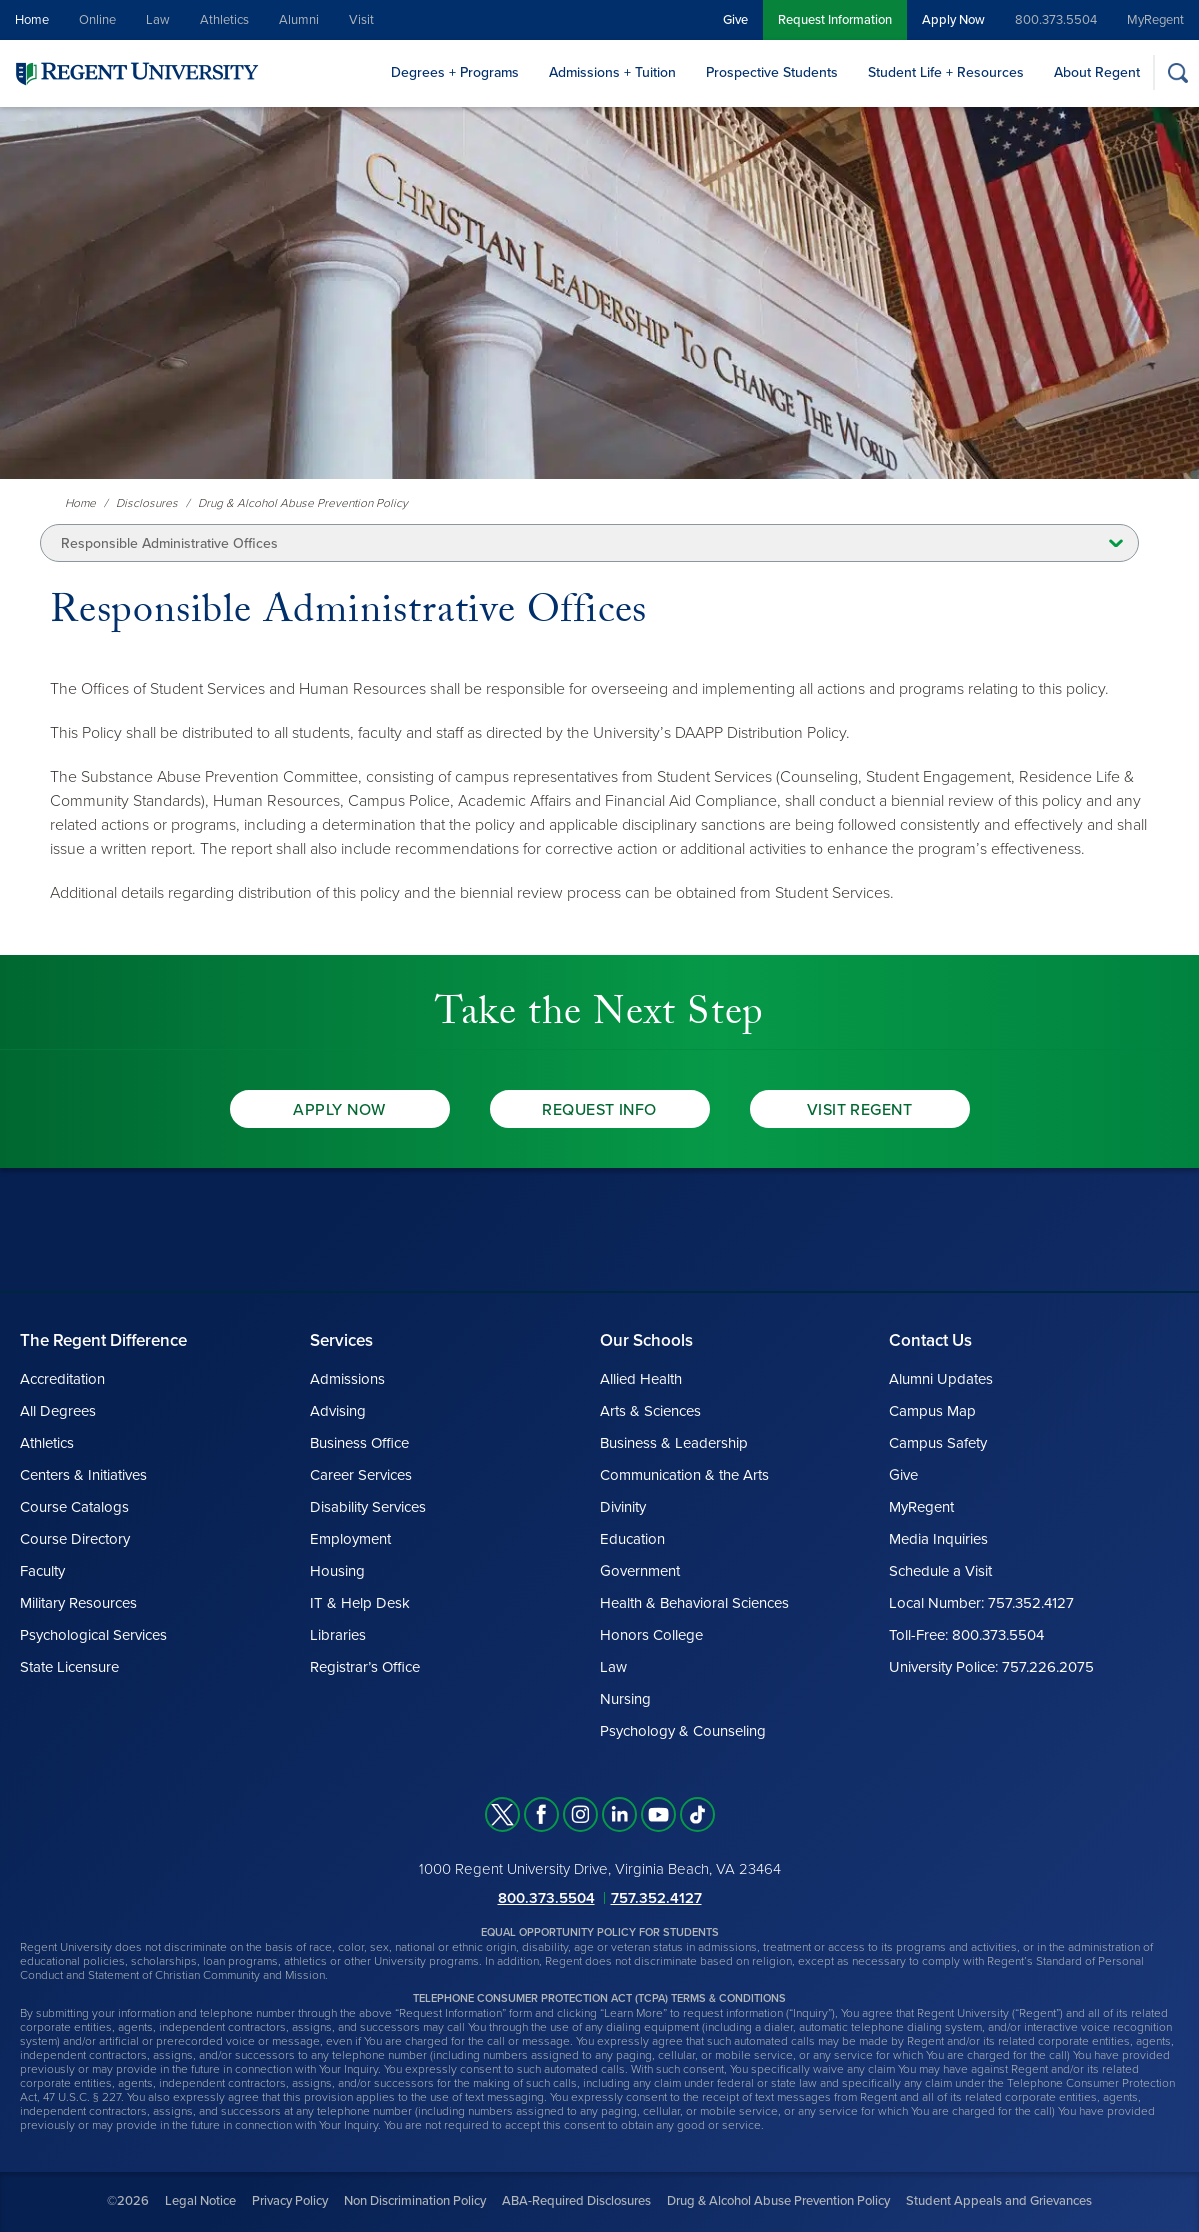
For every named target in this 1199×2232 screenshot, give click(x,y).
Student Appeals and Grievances (999, 2201)
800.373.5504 (1056, 20)
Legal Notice (200, 2201)
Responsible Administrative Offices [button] (169, 543)
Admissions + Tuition (612, 72)
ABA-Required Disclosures (576, 2201)
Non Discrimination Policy (415, 2201)
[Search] (1177, 72)
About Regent (1097, 72)
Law (158, 20)
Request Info (599, 1110)
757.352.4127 (656, 1898)
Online (97, 20)
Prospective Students (772, 72)
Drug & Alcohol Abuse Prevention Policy (778, 2201)
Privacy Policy (290, 2201)
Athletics (224, 20)
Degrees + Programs (455, 72)
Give (735, 20)
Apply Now (953, 20)
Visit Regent (860, 1110)
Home (32, 20)
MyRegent (1155, 20)
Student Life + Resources (946, 72)
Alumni (299, 20)
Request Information (835, 20)
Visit (361, 20)
